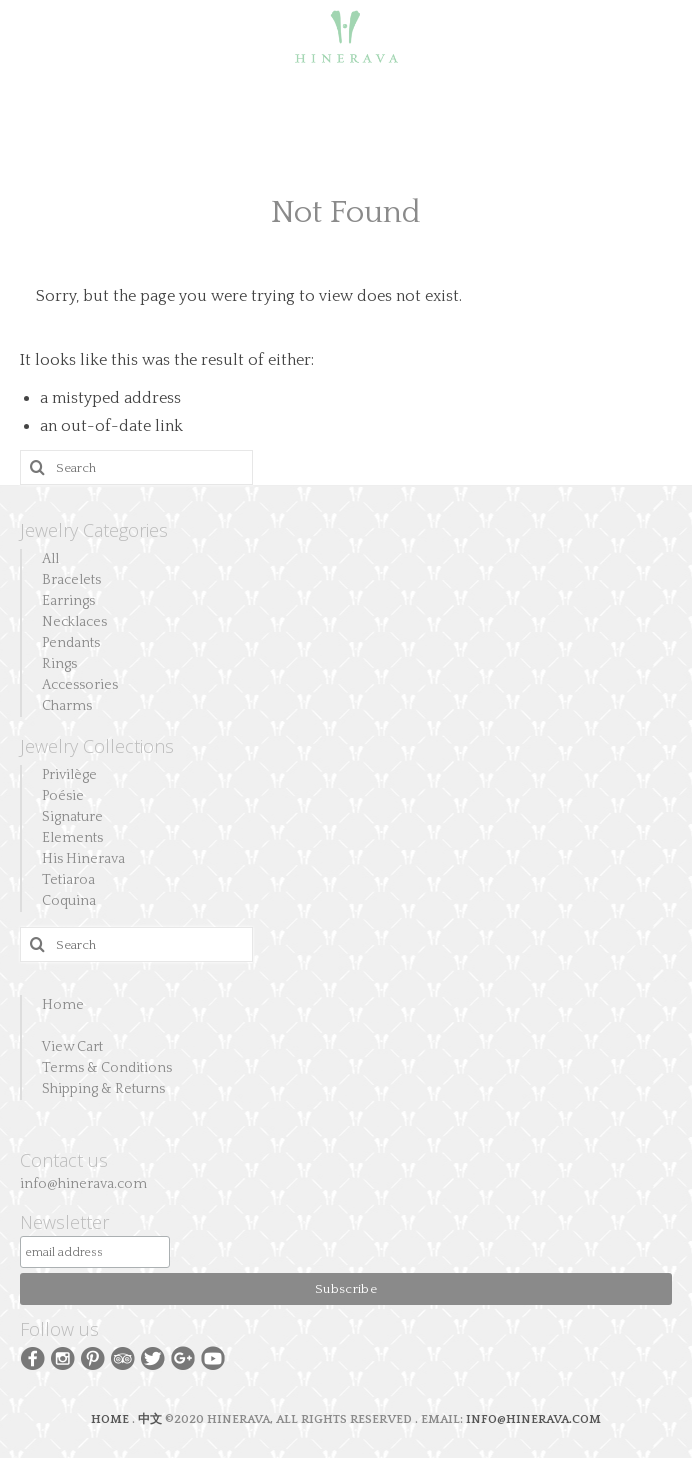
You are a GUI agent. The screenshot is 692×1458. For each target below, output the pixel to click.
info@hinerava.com (83, 1184)
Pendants (71, 643)
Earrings (68, 601)
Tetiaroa (68, 880)
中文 (150, 1419)
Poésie (63, 796)
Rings (59, 664)
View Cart (72, 1047)
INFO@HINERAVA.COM (533, 1419)
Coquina (69, 901)
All (50, 559)
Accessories (80, 685)
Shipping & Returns (103, 1089)
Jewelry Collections (97, 746)
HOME (111, 1419)
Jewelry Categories (94, 530)
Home (63, 1005)
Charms (67, 706)
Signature (72, 817)
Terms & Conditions (107, 1068)
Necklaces (74, 622)
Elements (72, 838)
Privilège (69, 775)
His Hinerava (83, 859)
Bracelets (71, 580)
